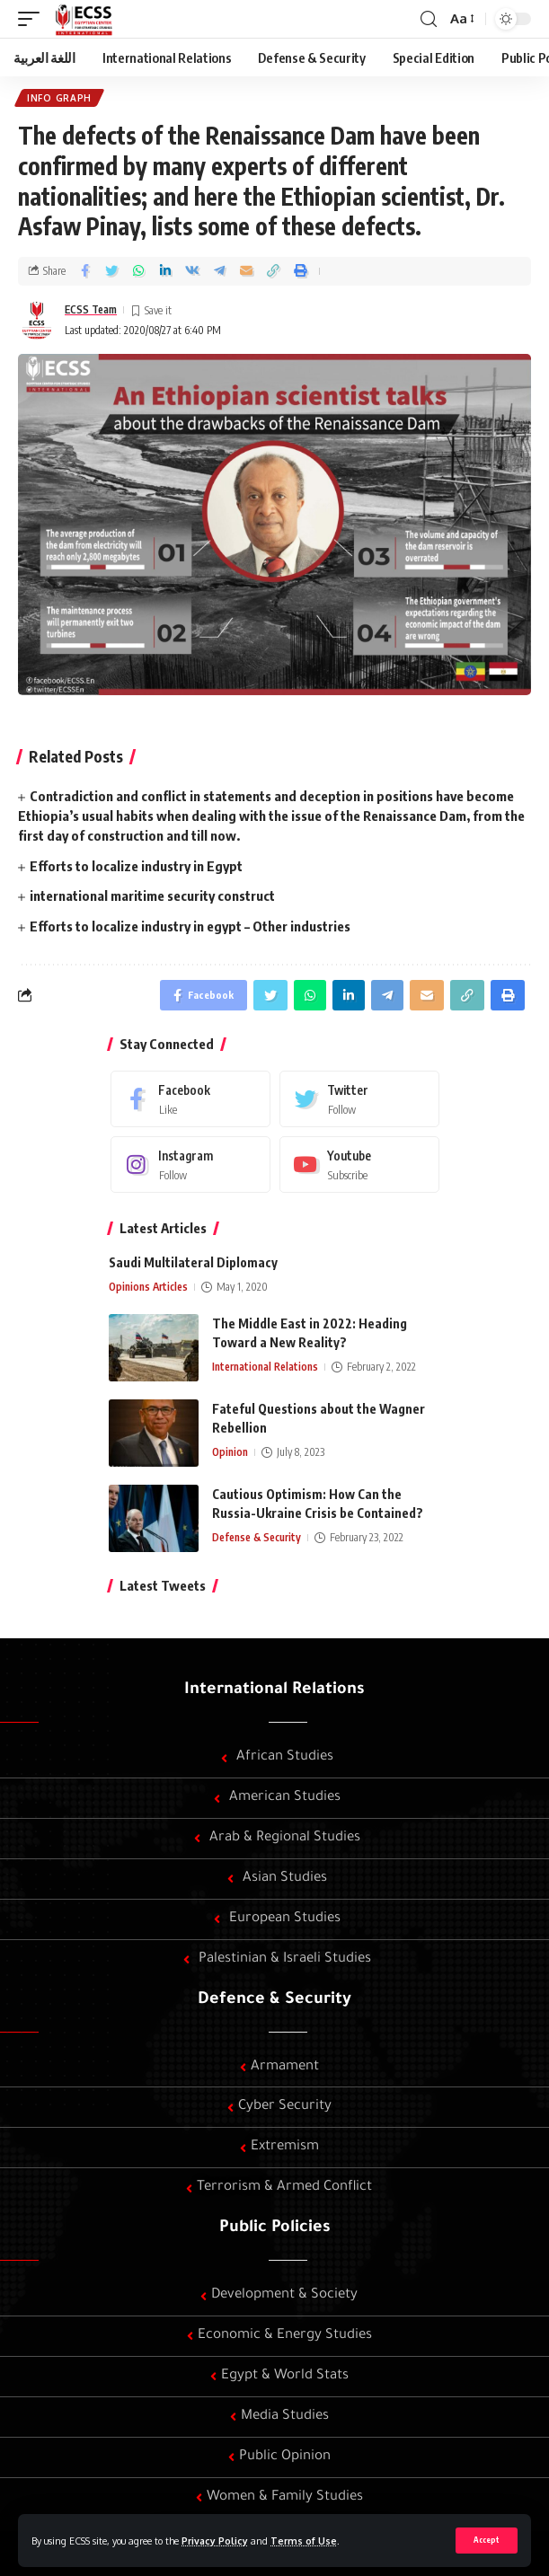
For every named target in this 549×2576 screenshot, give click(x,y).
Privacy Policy (215, 2540)
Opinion (230, 1452)
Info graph (59, 98)
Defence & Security (274, 2000)
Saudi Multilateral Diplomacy (193, 1262)
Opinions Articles (148, 1286)
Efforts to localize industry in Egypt (136, 866)
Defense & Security (256, 1537)
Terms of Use (303, 2540)
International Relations (265, 1366)
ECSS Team (91, 309)
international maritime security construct (152, 895)
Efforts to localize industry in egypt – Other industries (190, 926)
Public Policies (275, 2228)
